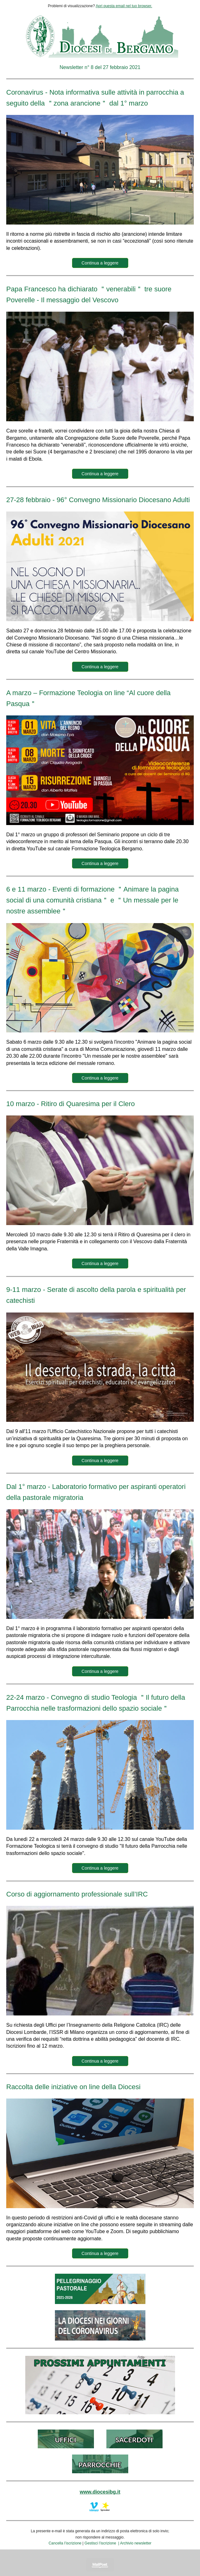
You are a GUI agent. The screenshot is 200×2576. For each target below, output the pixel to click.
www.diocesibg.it (100, 2491)
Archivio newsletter (136, 2543)
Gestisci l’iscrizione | (102, 2543)
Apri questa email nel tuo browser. (124, 6)
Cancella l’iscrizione (65, 2543)
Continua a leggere (99, 262)
